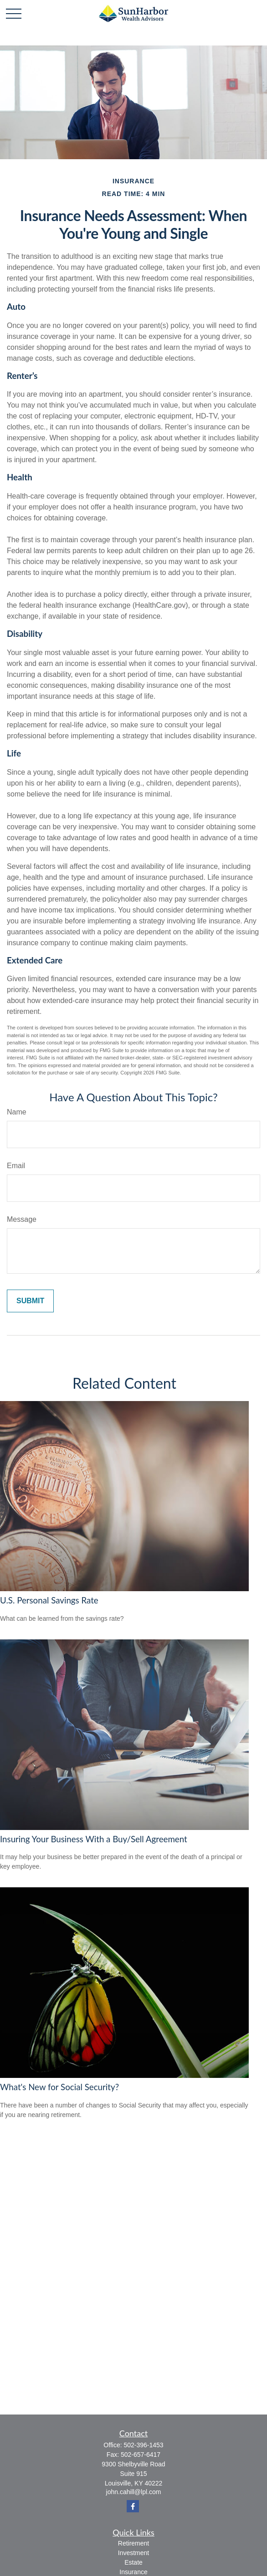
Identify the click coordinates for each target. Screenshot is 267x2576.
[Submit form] (30, 1301)
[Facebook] (133, 2506)
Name (16, 1112)
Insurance (133, 2572)
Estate (133, 2562)
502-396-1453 (143, 2445)
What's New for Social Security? (59, 2087)
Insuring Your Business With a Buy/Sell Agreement (93, 1839)
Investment (133, 2552)
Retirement (133, 2543)
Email (16, 1166)
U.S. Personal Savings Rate (49, 1600)
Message (21, 1219)
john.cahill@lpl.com (133, 2491)
